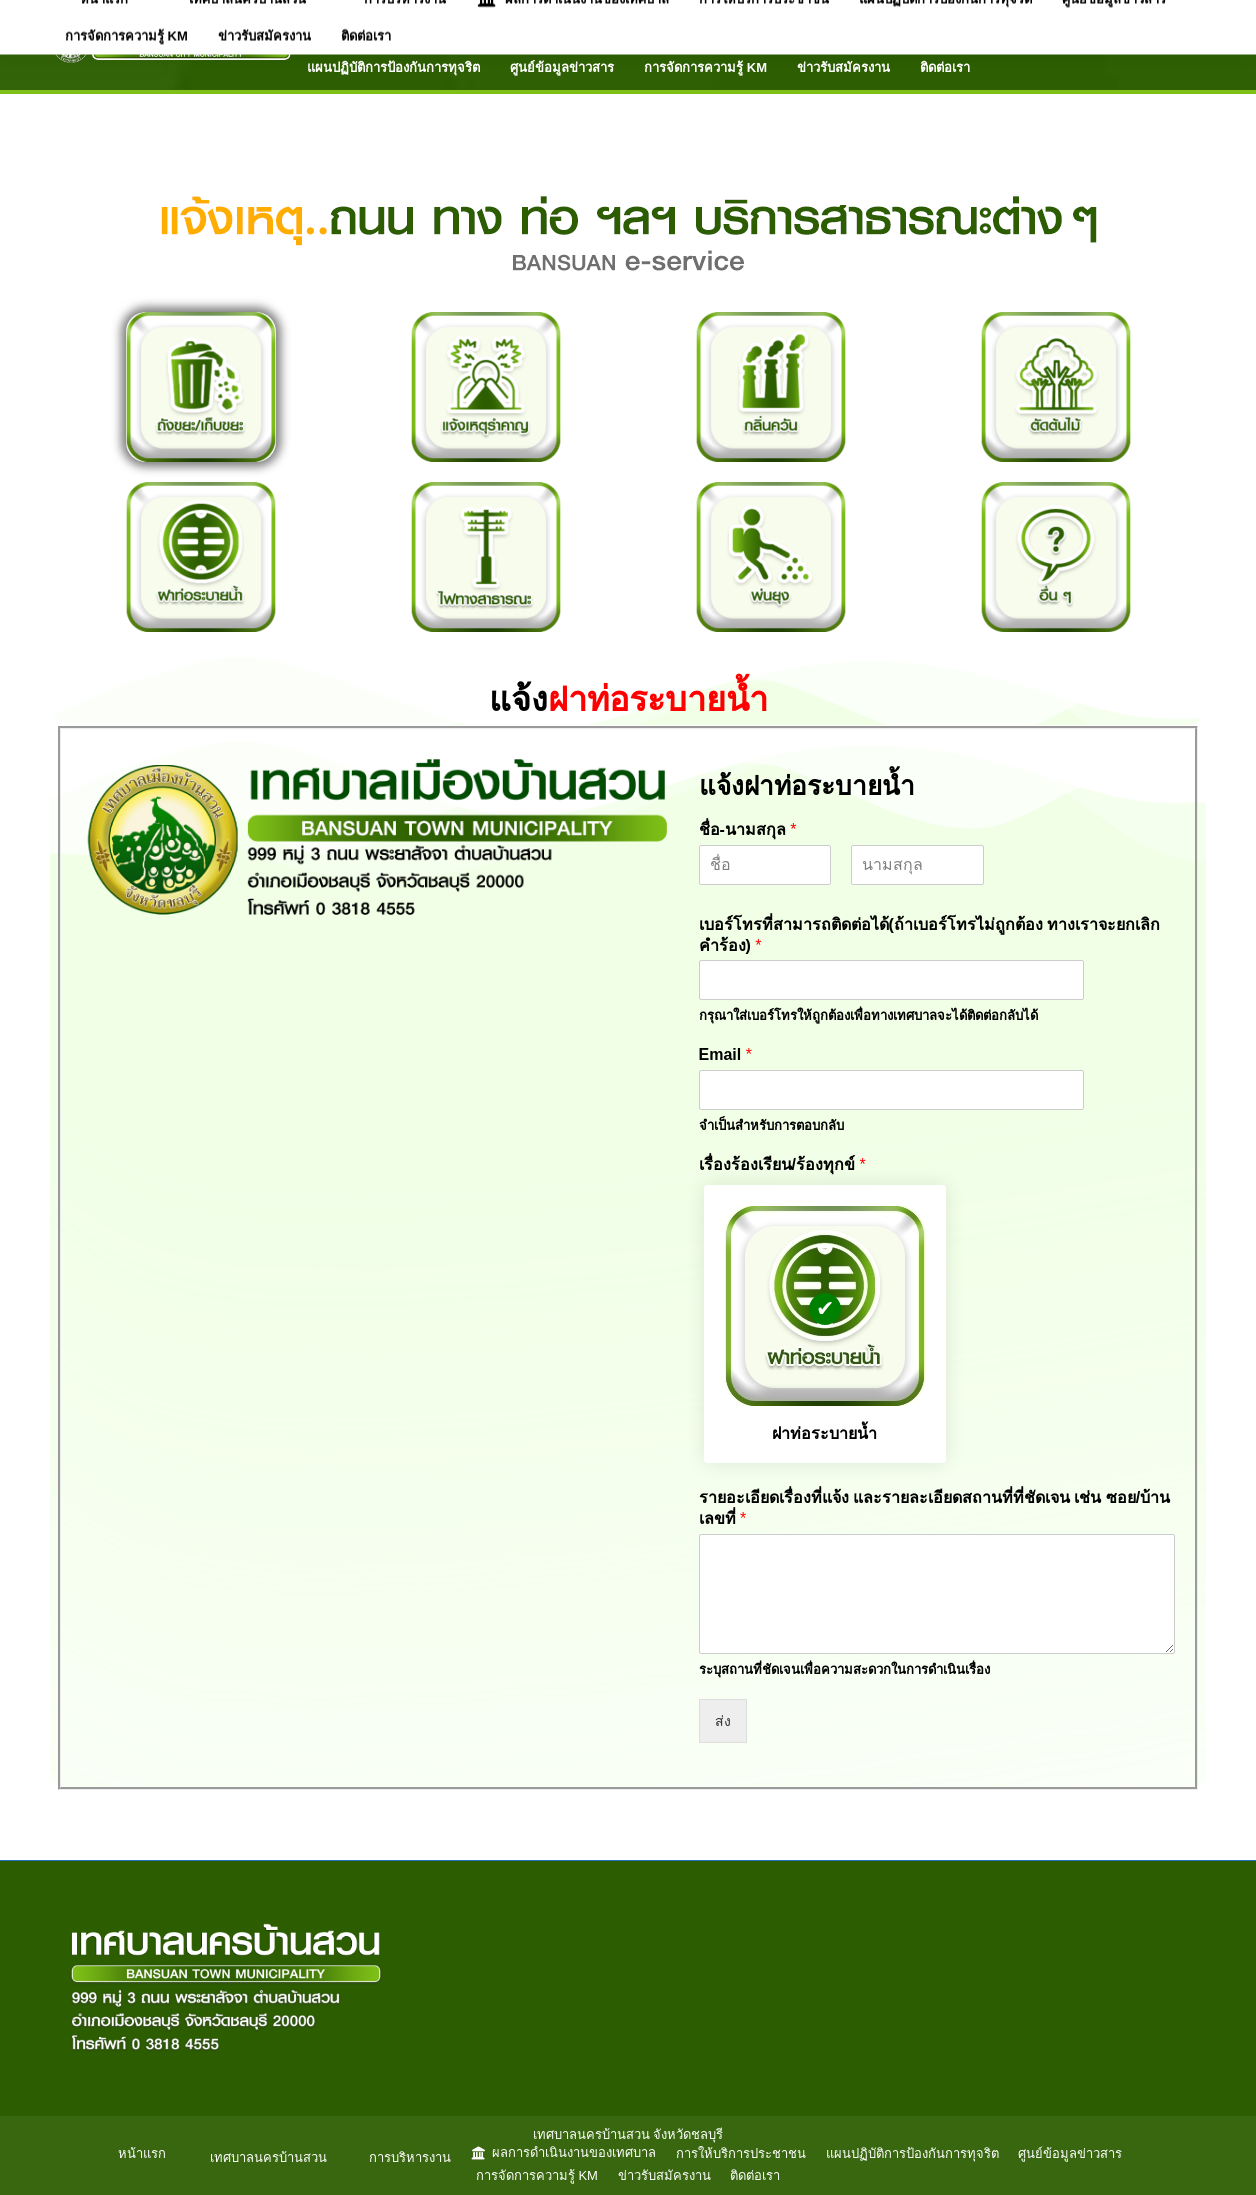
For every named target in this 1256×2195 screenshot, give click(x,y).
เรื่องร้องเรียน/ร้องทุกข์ (782, 1164)
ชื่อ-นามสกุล (748, 829)
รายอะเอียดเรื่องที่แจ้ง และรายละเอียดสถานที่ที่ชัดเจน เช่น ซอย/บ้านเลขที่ (935, 1508)
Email (725, 1054)
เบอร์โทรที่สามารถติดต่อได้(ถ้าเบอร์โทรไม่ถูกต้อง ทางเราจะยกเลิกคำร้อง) (930, 935)
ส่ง (723, 1721)
